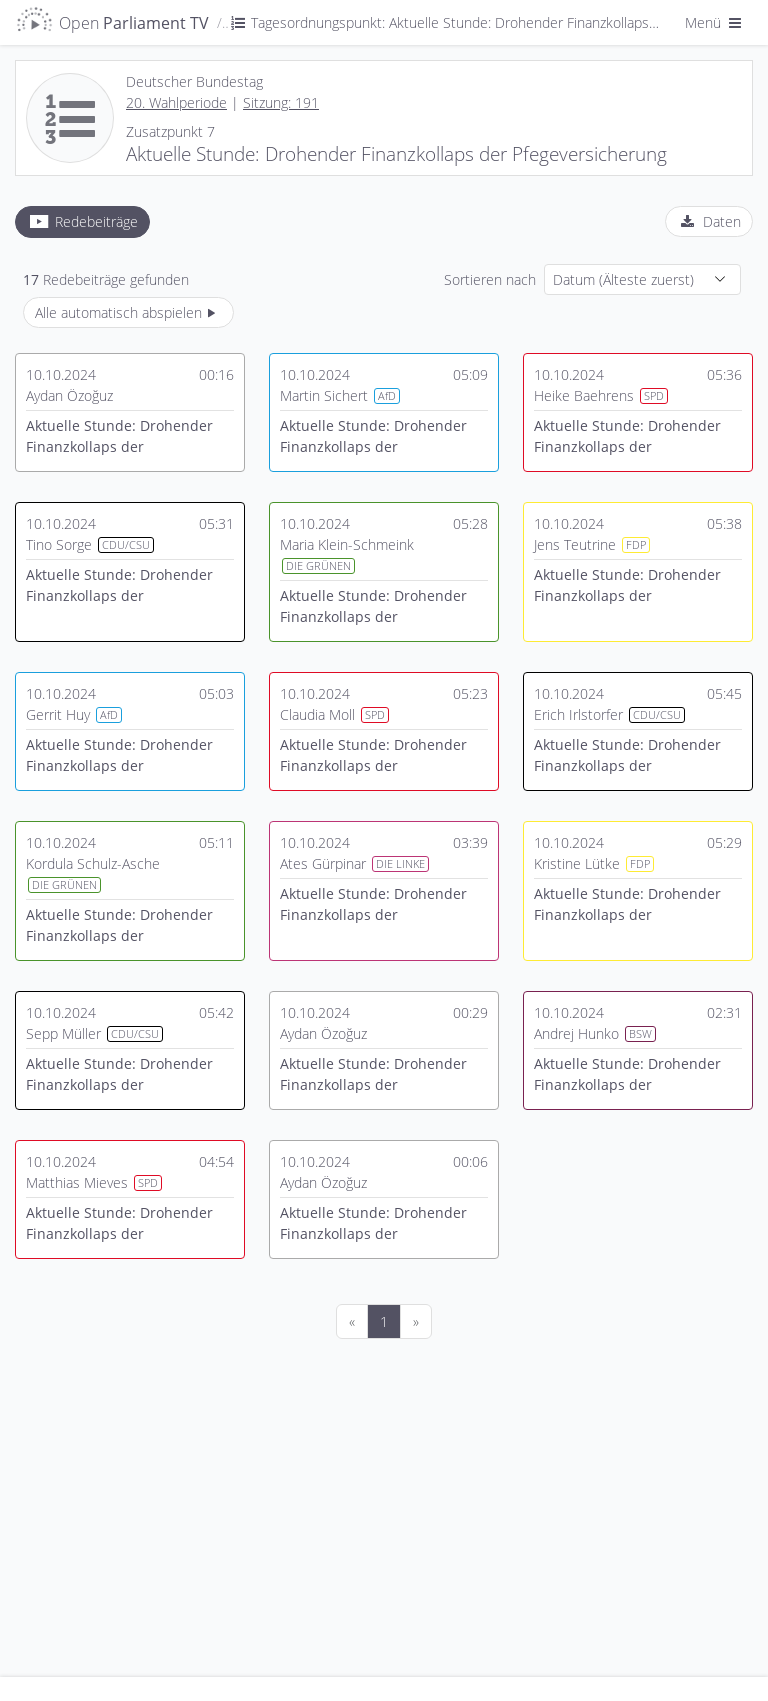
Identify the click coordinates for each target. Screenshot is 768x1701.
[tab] (82, 222)
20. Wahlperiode (176, 102)
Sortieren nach (490, 279)
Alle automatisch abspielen (128, 312)
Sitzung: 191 (281, 102)
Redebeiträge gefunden (106, 279)
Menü (715, 22)
